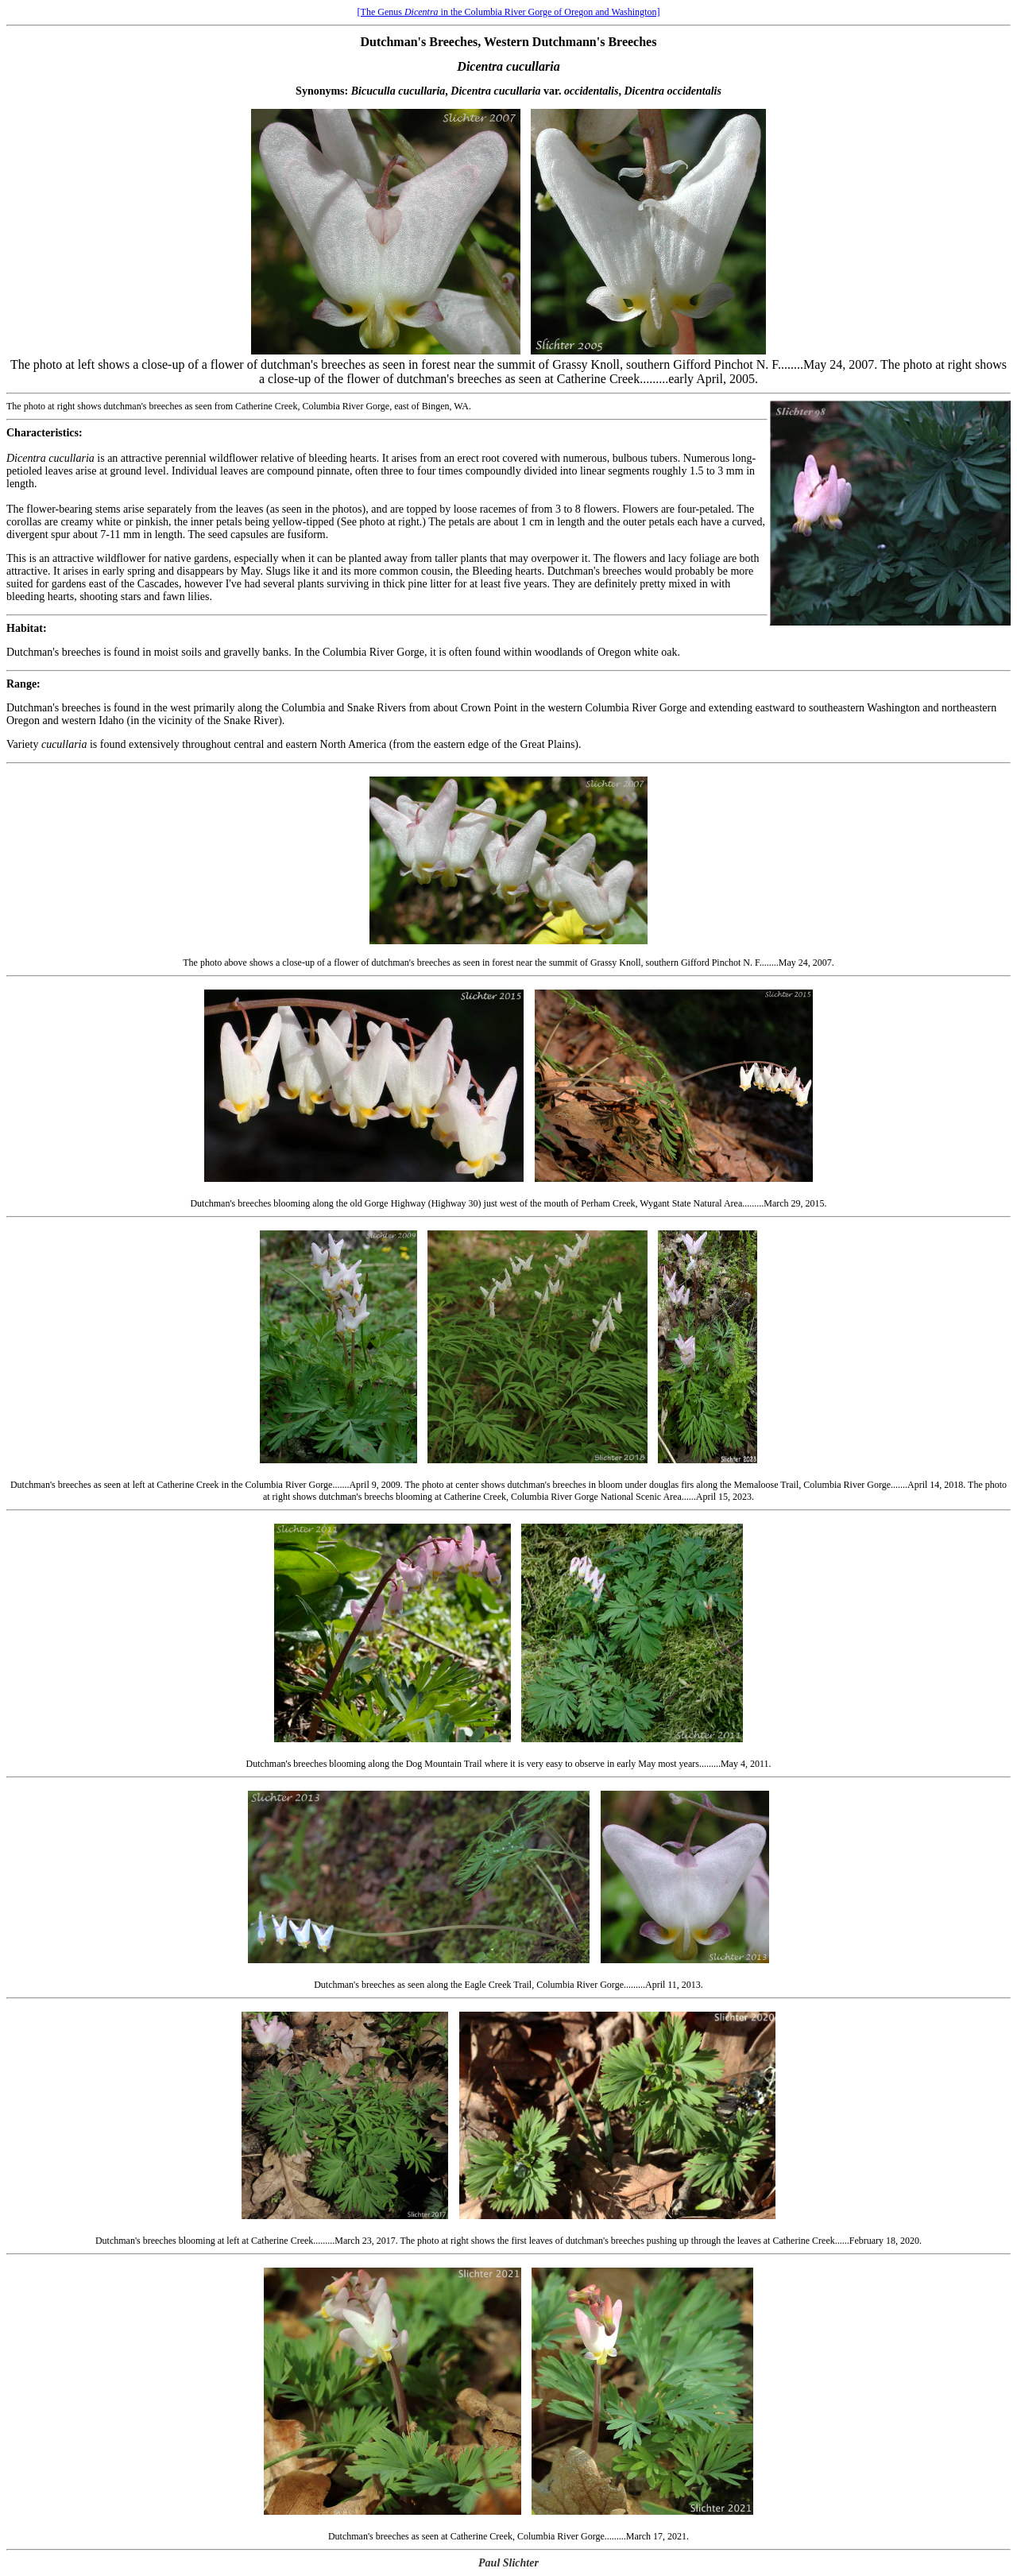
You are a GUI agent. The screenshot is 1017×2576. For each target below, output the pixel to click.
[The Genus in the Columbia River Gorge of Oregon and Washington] (509, 11)
